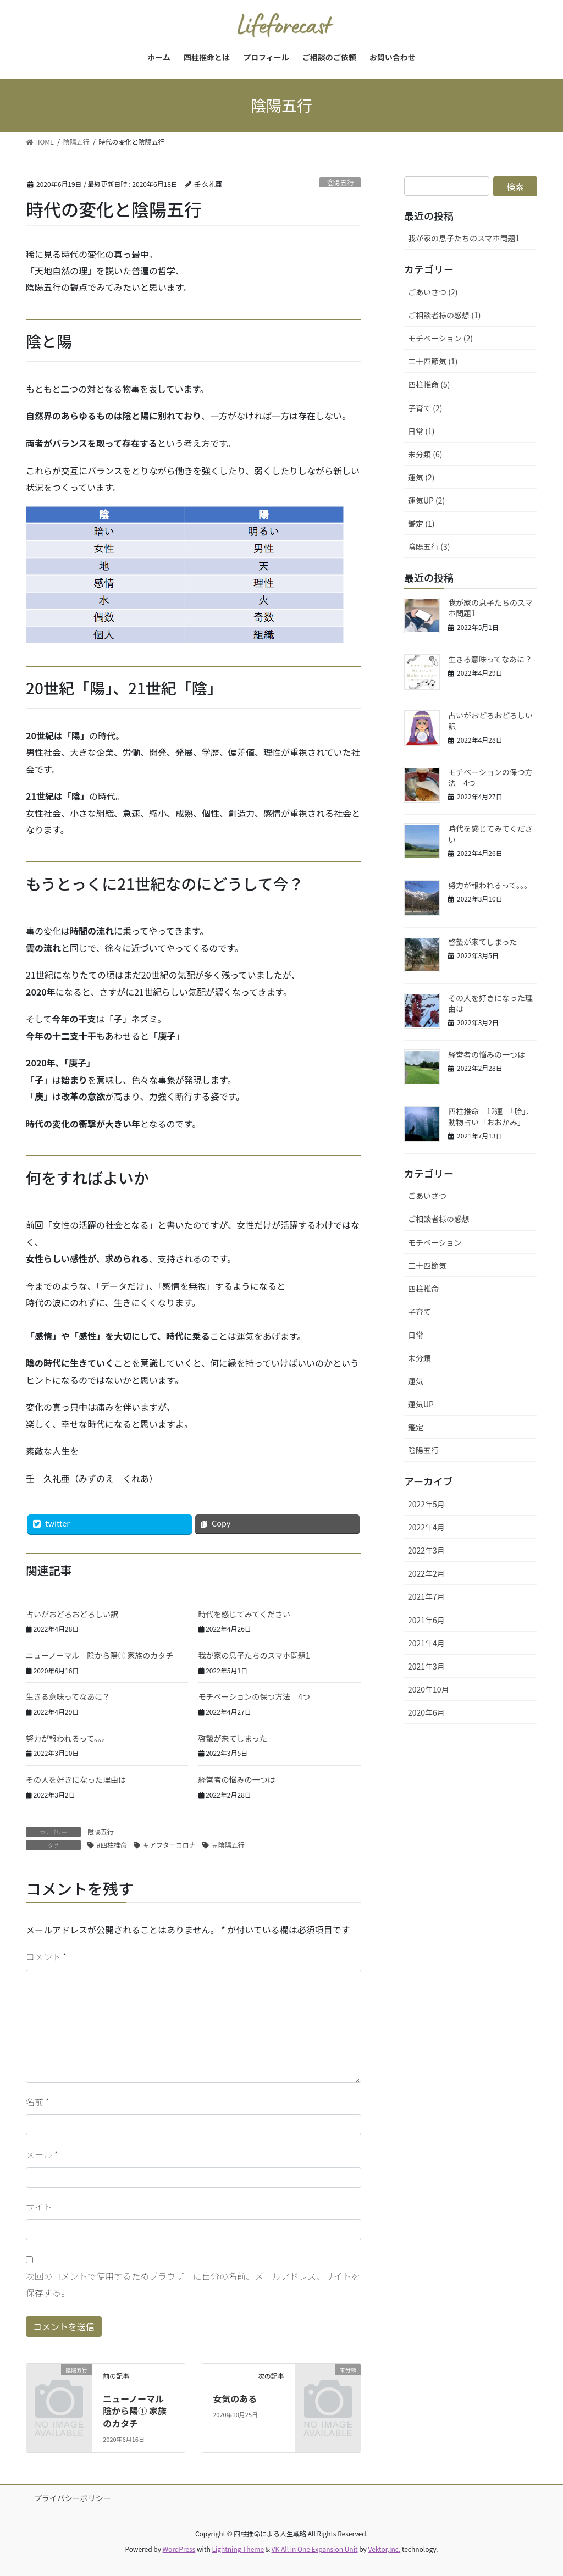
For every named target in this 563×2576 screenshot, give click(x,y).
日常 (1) (421, 430)
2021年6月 (426, 1620)
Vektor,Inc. (384, 2548)
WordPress (179, 2548)
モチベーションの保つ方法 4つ (254, 1696)
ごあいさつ (427, 1195)
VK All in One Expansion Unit (315, 2548)
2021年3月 (426, 1666)
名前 (37, 2101)
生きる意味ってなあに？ (68, 1696)
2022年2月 (426, 1573)
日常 (415, 1334)
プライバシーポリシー (72, 2497)
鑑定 (415, 1427)
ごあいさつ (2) (432, 291)
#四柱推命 (112, 1844)
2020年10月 (428, 1689)
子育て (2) (425, 407)
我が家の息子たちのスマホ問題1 (254, 1655)
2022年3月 (426, 1550)
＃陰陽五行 (228, 1844)
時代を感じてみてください (244, 1613)
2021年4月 (426, 1643)
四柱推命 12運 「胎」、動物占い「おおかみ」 (491, 1116)
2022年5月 (426, 1504)
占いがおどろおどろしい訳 (72, 1613)
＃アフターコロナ (169, 1844)
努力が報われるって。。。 (67, 1738)
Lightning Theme (238, 2548)
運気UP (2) (426, 500)
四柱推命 (423, 1288)
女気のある (235, 2398)
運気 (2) (421, 477)
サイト (39, 2206)
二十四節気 (427, 1265)
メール (42, 2154)
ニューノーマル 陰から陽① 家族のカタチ (99, 1655)
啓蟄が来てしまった (232, 1738)
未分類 (419, 1357)
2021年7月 (426, 1596)
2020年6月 (426, 1712)
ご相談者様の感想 (439, 1218)
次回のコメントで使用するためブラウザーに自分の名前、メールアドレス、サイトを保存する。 (193, 2284)
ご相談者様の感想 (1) (444, 314)
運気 (415, 1380)
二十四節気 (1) (432, 361)
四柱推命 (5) (429, 384)
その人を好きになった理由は (76, 1779)
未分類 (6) (425, 454)
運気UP (421, 1403)
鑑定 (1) (421, 523)
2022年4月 (426, 1527)
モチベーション (435, 1242)
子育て (419, 1311)
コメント (46, 1956)
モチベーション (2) (440, 338)
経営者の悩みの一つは (236, 1779)
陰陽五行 (340, 182)
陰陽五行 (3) (429, 546)
